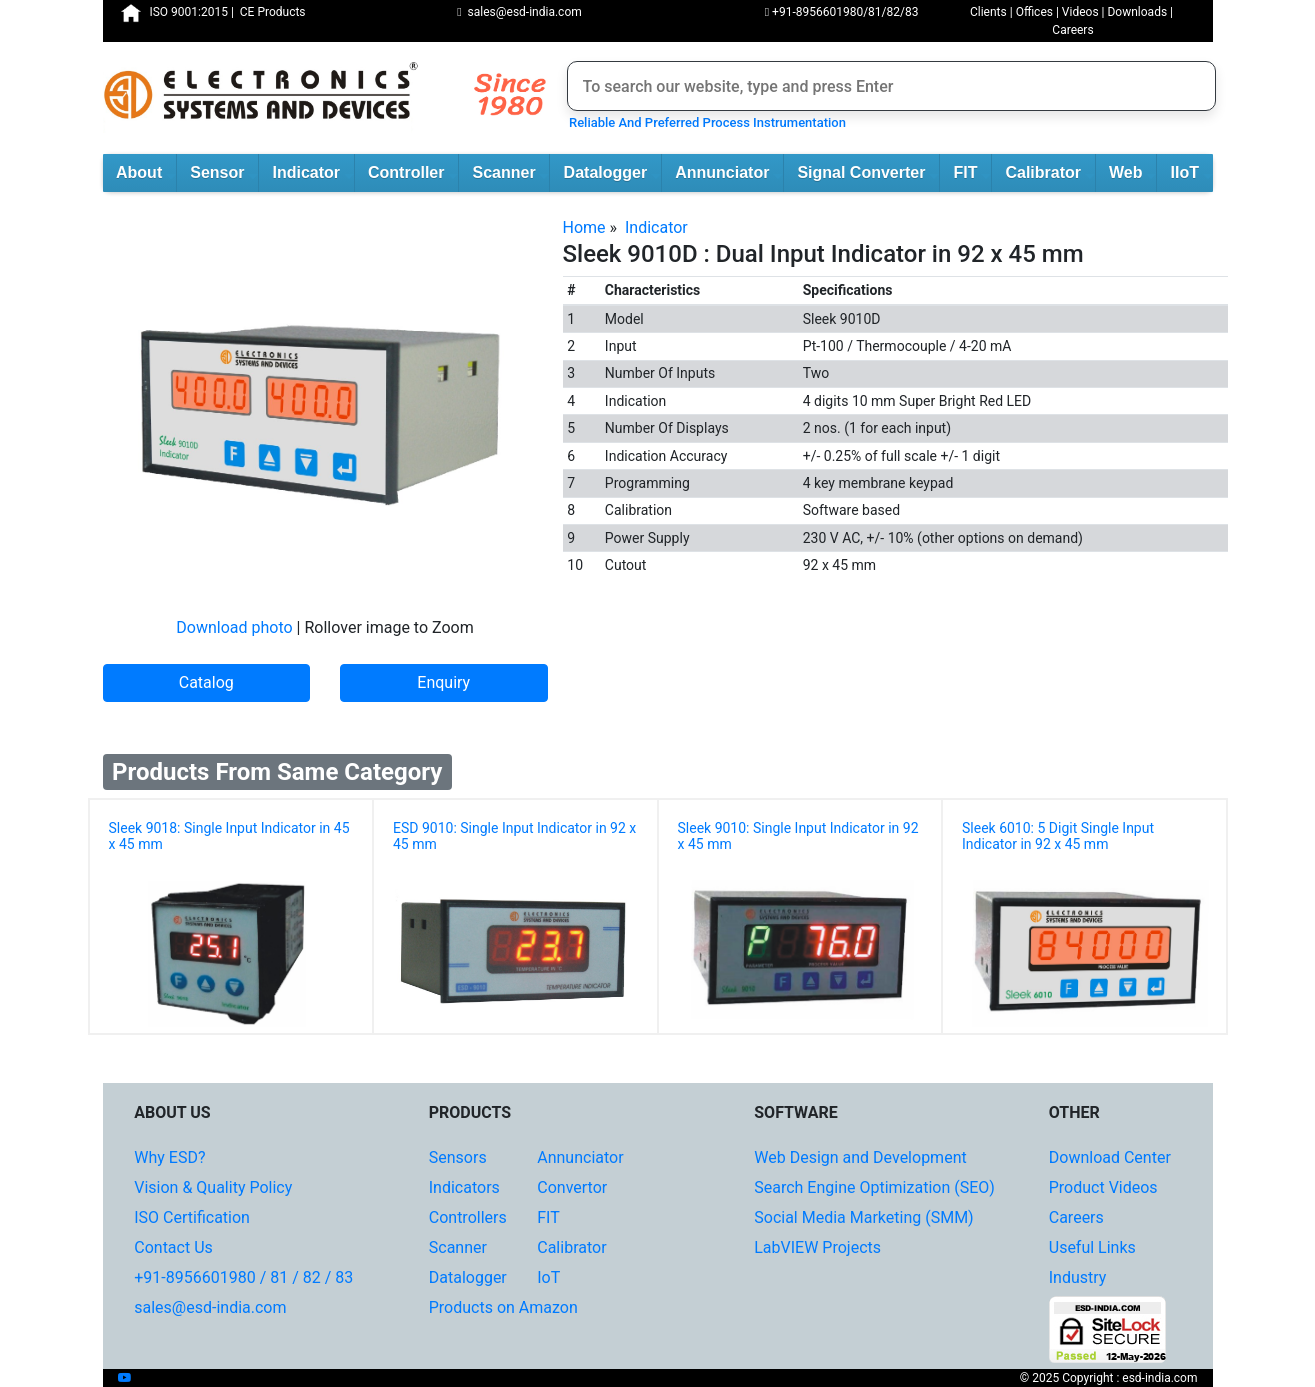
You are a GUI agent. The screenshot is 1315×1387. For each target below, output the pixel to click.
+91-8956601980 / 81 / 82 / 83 (243, 1277)
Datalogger (612, 174)
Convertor (572, 1187)
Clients (988, 12)
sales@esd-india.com (519, 12)
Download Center (1110, 1157)
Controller (413, 174)
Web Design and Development (860, 1157)
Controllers (468, 1217)
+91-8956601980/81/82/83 (842, 12)
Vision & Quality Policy (213, 1187)
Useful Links (1092, 1247)
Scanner (510, 174)
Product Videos (1103, 1187)
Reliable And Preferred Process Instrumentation (704, 122)
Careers (1072, 30)
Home (584, 227)
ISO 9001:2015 (188, 12)
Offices (1034, 12)
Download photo (234, 627)
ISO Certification (192, 1217)
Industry (1078, 1277)
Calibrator (1049, 174)
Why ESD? (169, 1157)
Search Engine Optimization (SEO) (874, 1187)
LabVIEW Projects (817, 1247)
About (146, 174)
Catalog (206, 682)
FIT (972, 174)
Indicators (464, 1187)
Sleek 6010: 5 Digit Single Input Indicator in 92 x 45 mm (1058, 836)
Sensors (458, 1157)
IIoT (1192, 174)
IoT (548, 1277)
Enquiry (443, 682)
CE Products (273, 12)
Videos (1080, 12)
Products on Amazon (503, 1307)
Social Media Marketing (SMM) (863, 1217)
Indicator (312, 174)
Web (1132, 174)
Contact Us (173, 1247)
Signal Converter (868, 174)
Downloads (1137, 12)
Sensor (224, 174)
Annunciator (729, 174)
